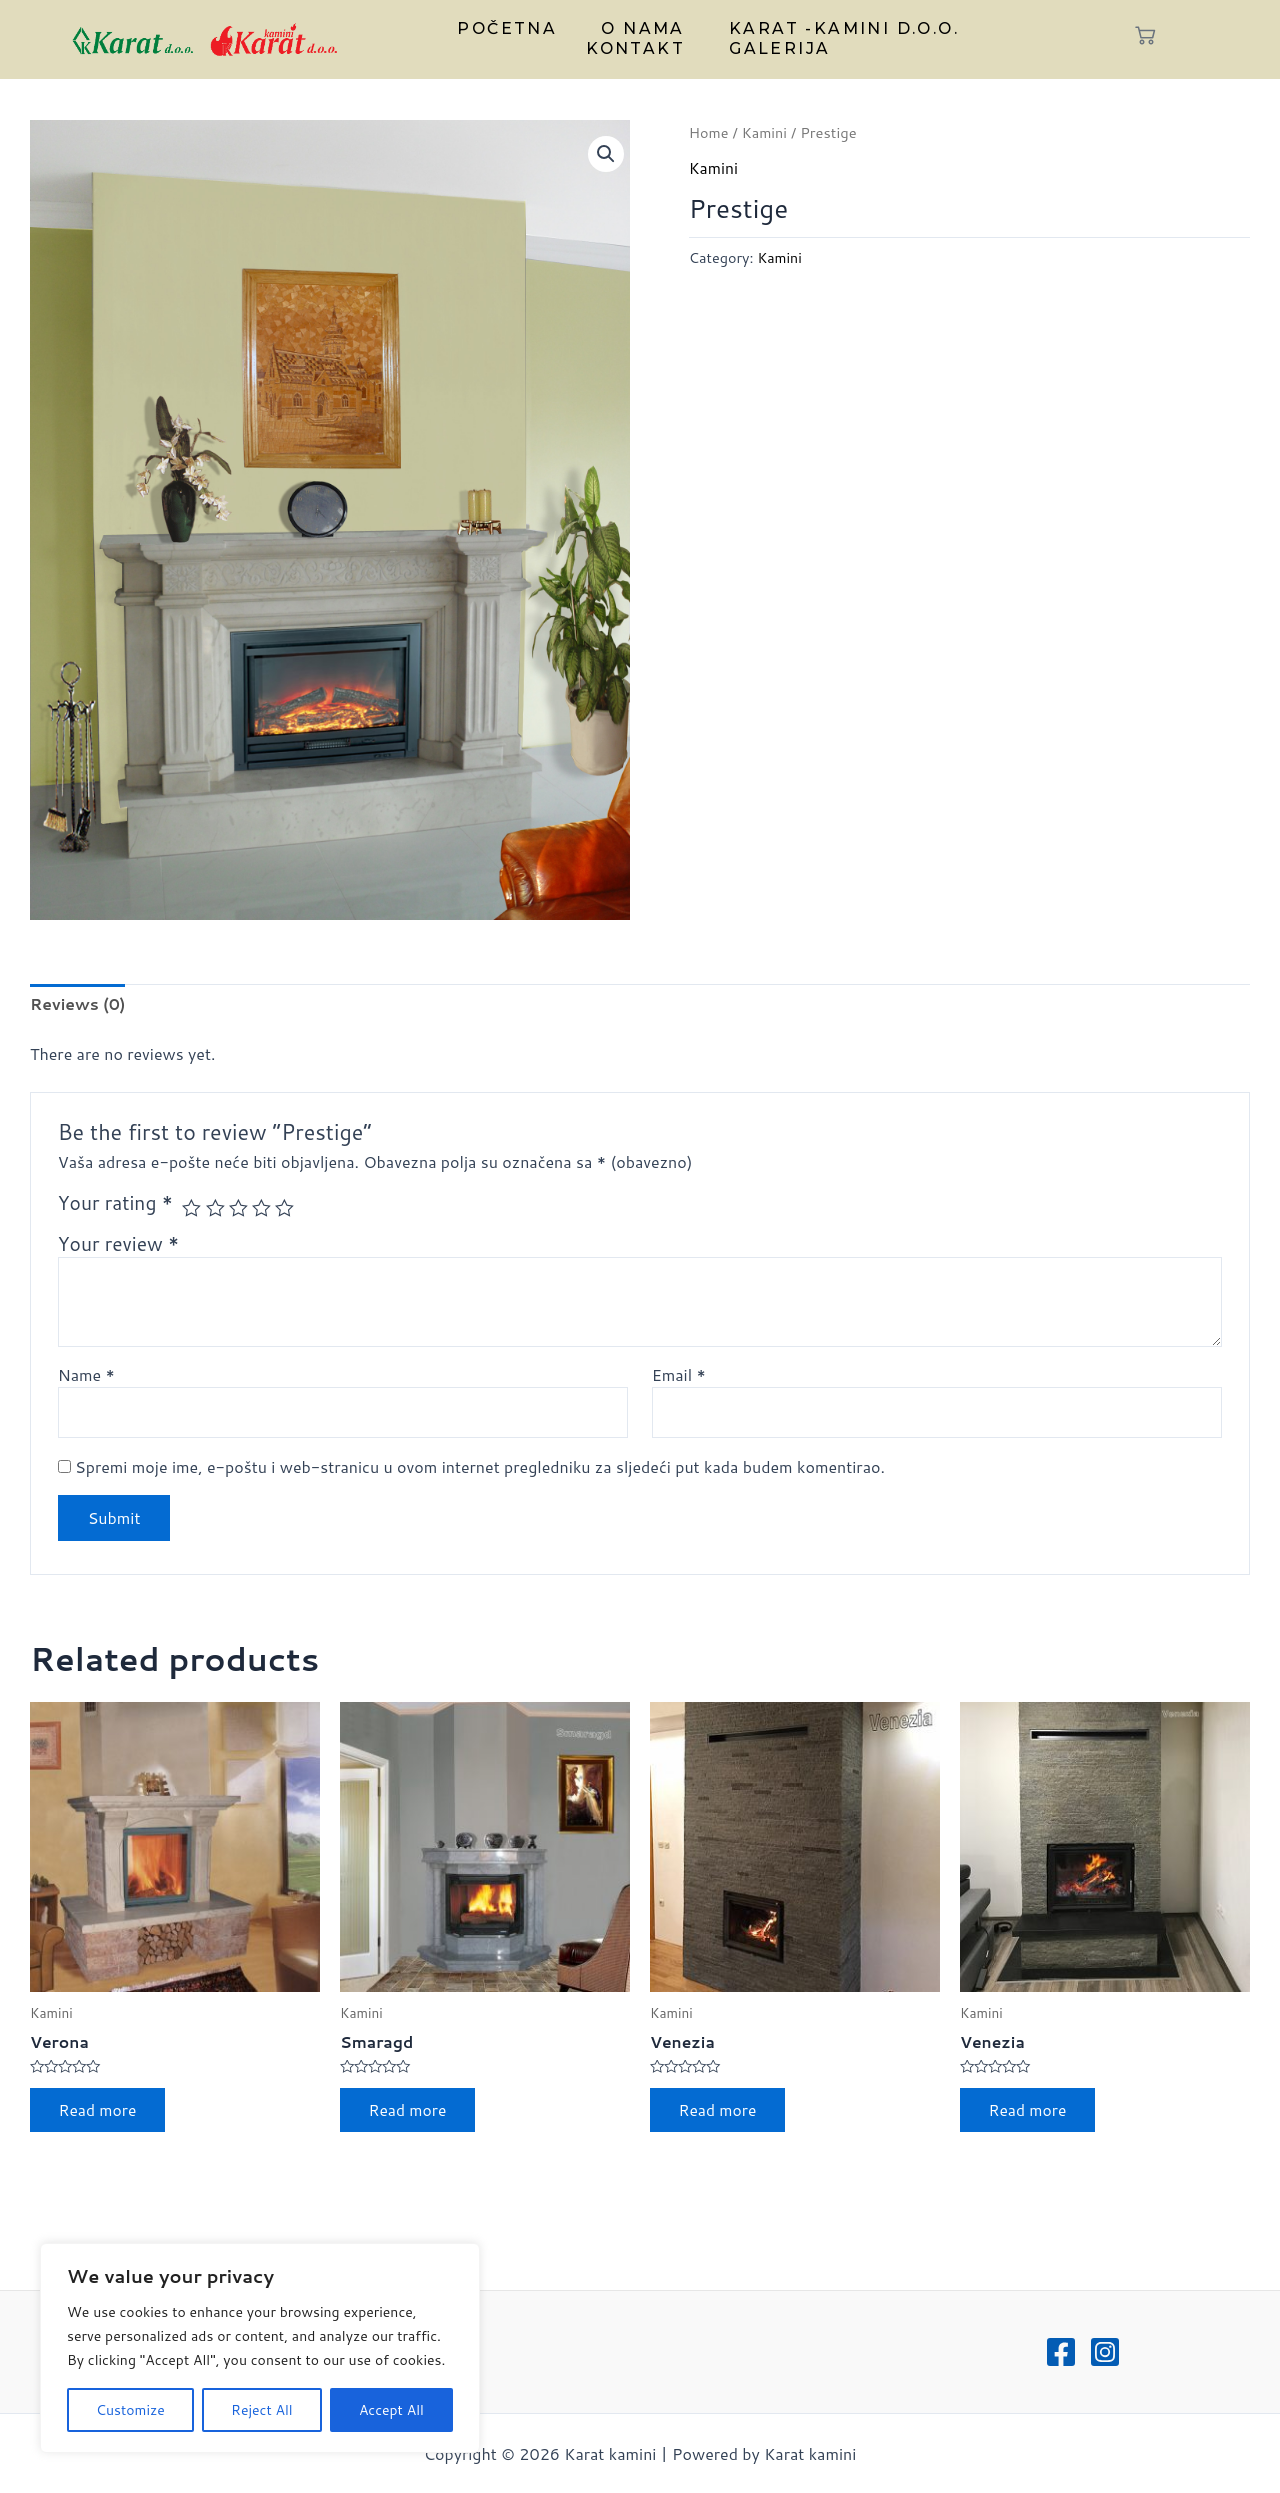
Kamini (766, 132)
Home (709, 132)
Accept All (391, 2410)
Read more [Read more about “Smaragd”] (410, 2112)
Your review (119, 1244)
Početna (513, 29)
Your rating (115, 1204)
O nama (641, 29)
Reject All (262, 2410)
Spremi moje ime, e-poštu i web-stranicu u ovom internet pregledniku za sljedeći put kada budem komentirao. (480, 1468)
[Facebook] (1061, 2352)
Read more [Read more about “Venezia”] (720, 2112)
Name (86, 1375)
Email (679, 1375)
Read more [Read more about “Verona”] (100, 2112)
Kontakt (640, 48)
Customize (130, 2410)
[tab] (79, 1005)
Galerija (776, 48)
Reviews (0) (79, 1004)
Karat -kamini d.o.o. (837, 29)
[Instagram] (1105, 2352)
